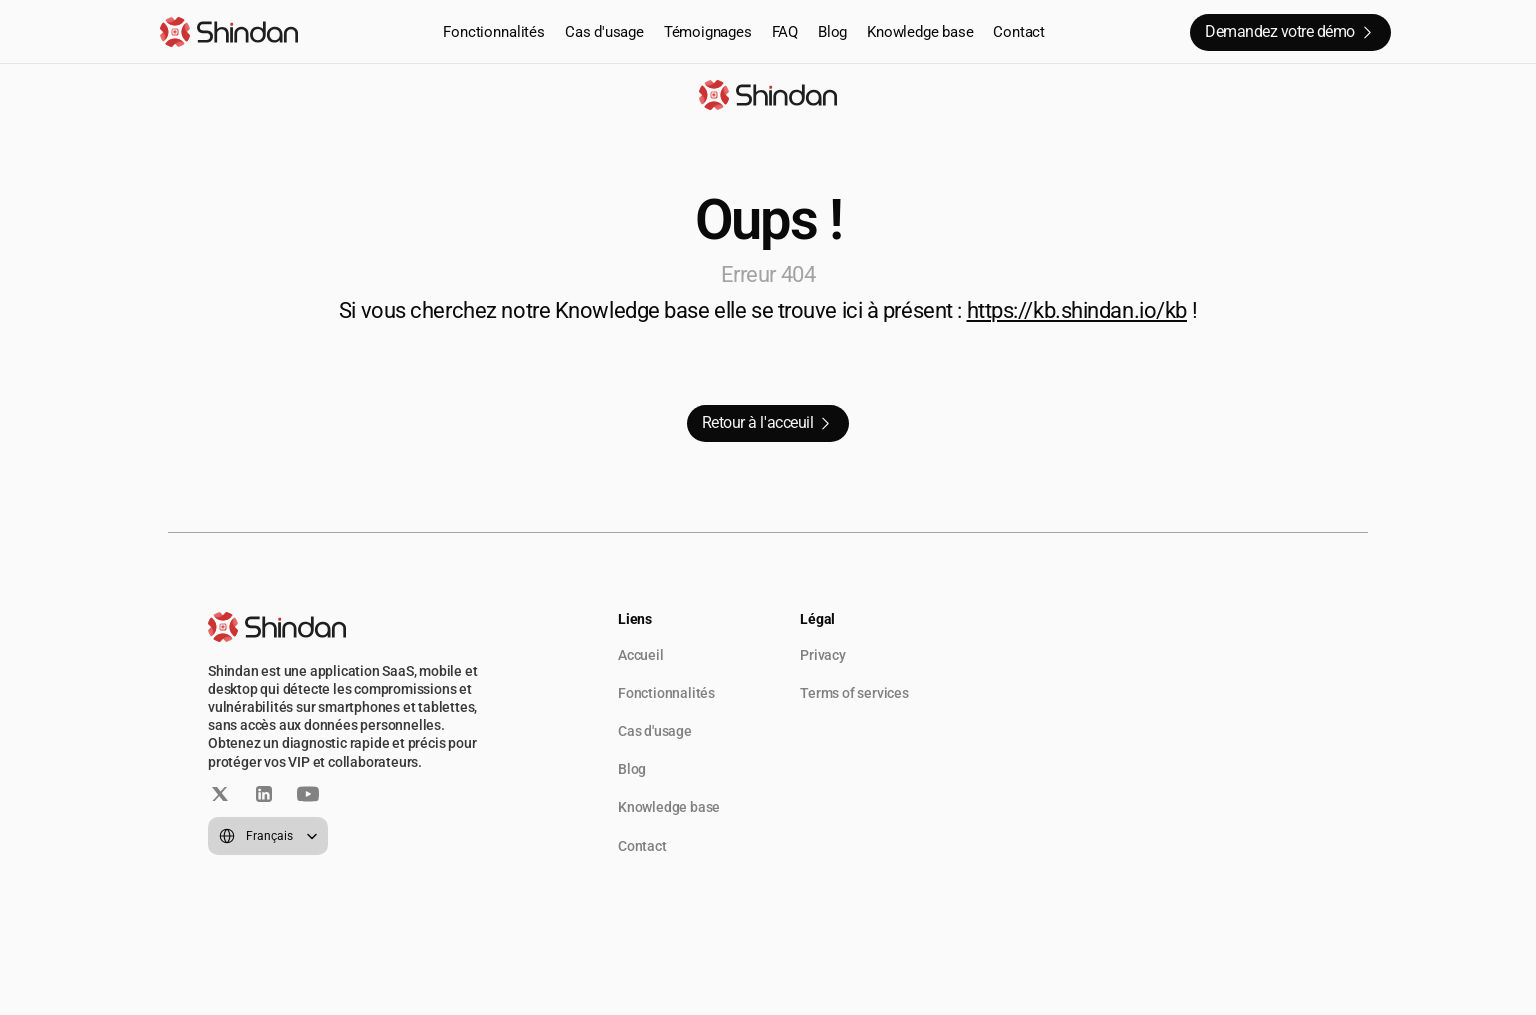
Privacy (823, 655)
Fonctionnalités (494, 32)
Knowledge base (920, 32)
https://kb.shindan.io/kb (1077, 310)
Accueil (641, 655)
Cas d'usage (604, 32)
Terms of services (854, 693)
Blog (832, 32)
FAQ (785, 32)
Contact (1019, 32)
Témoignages (708, 32)
